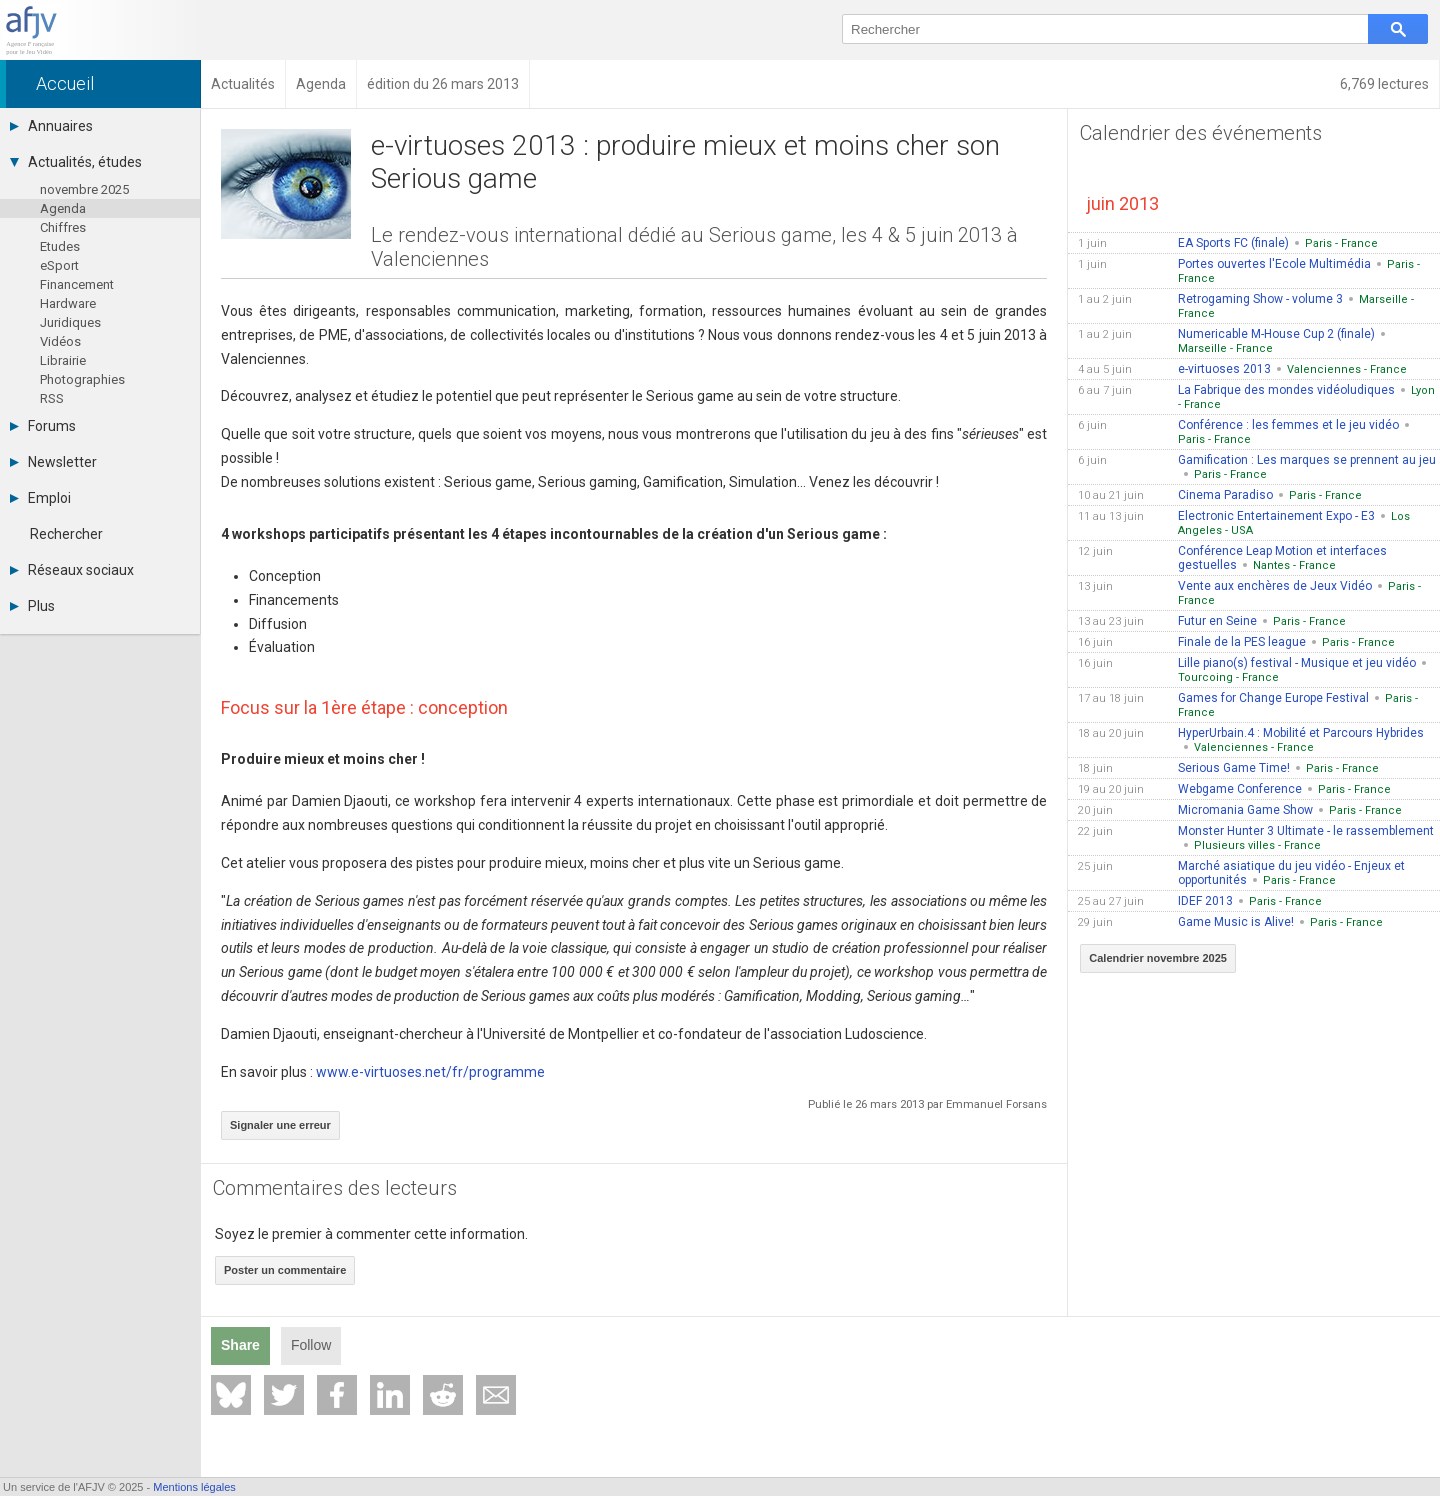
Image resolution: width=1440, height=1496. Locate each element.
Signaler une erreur (280, 1125)
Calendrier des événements (1201, 133)
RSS (52, 398)
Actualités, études (76, 162)
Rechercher (66, 534)
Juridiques (70, 322)
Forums (43, 426)
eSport (59, 265)
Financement (77, 284)
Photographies (82, 379)
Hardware (68, 303)
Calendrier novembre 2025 (1158, 958)
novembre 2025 (84, 189)
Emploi (40, 498)
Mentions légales (194, 1487)
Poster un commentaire (285, 1270)
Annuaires (51, 126)
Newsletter (53, 462)
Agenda (63, 208)
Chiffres (63, 227)
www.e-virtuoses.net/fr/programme (430, 1072)
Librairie (63, 360)
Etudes (60, 246)
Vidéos (60, 341)
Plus (32, 606)
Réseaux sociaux (72, 570)
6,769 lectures (1384, 84)
